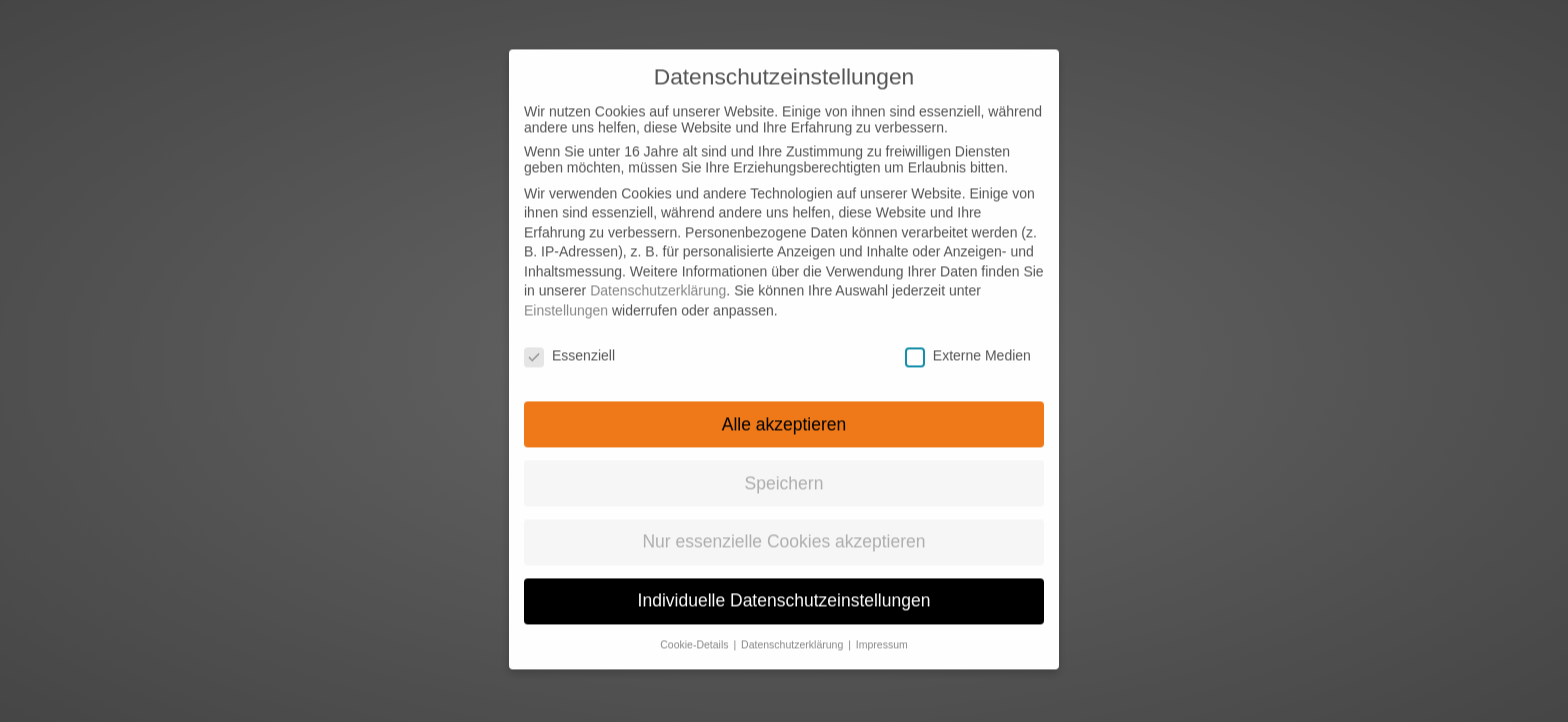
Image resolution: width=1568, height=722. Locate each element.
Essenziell (569, 339)
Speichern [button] (784, 467)
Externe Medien (968, 339)
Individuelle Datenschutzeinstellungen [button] (784, 584)
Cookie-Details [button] (695, 628)
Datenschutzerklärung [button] (793, 628)
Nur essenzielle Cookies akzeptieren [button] (783, 526)
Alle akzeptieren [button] (784, 408)
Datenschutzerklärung (658, 275)
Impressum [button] (882, 628)
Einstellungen (566, 294)
